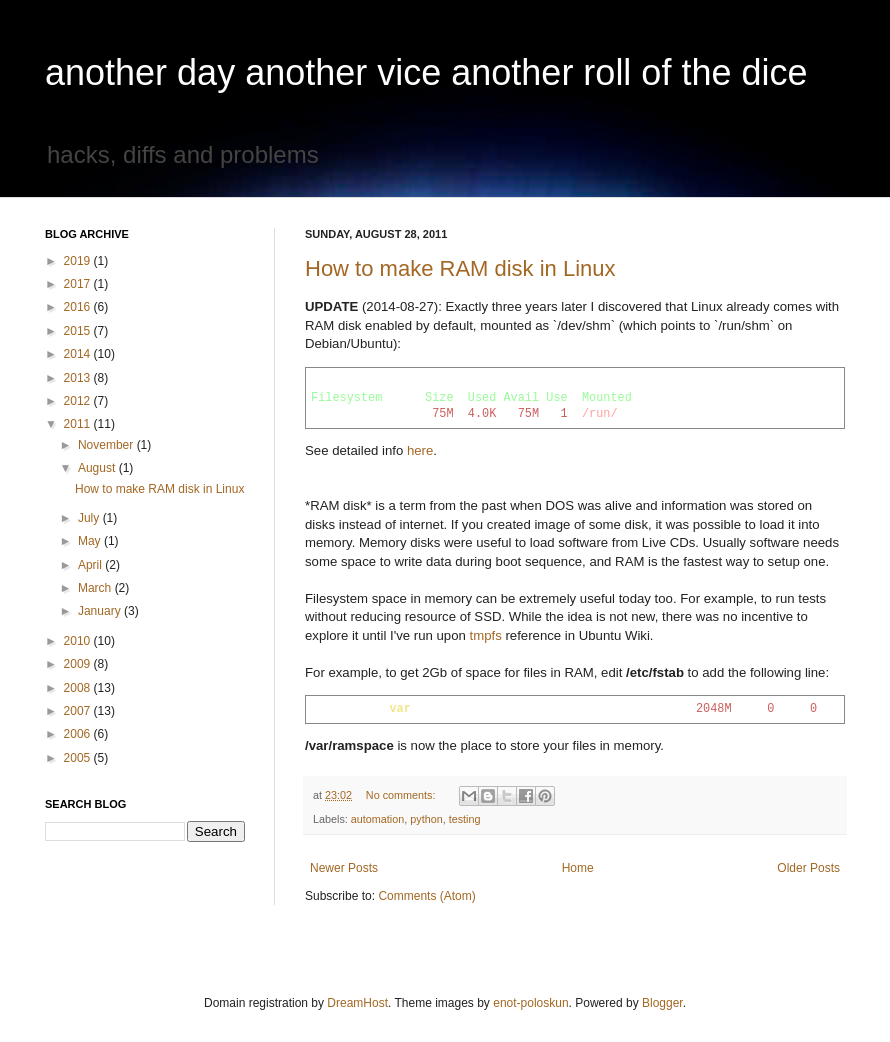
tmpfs (486, 635)
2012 (79, 401)
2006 (79, 734)
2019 (79, 261)
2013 (79, 378)
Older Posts (808, 868)
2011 (79, 424)
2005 (79, 758)
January (101, 611)
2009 (79, 664)
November (107, 445)
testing (465, 819)
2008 (79, 688)
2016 (79, 307)
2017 (79, 284)
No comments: (402, 795)
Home (578, 868)
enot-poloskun (530, 1003)
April (91, 565)
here (420, 450)
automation (377, 819)
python (426, 819)
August (98, 468)
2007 (79, 711)
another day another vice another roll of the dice (426, 72)
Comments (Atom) (426, 896)
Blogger (662, 1003)
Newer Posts (344, 868)
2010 (79, 641)
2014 (79, 354)
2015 (79, 331)
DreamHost (357, 1003)
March (96, 588)
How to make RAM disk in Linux (460, 268)
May (91, 541)
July (90, 518)
